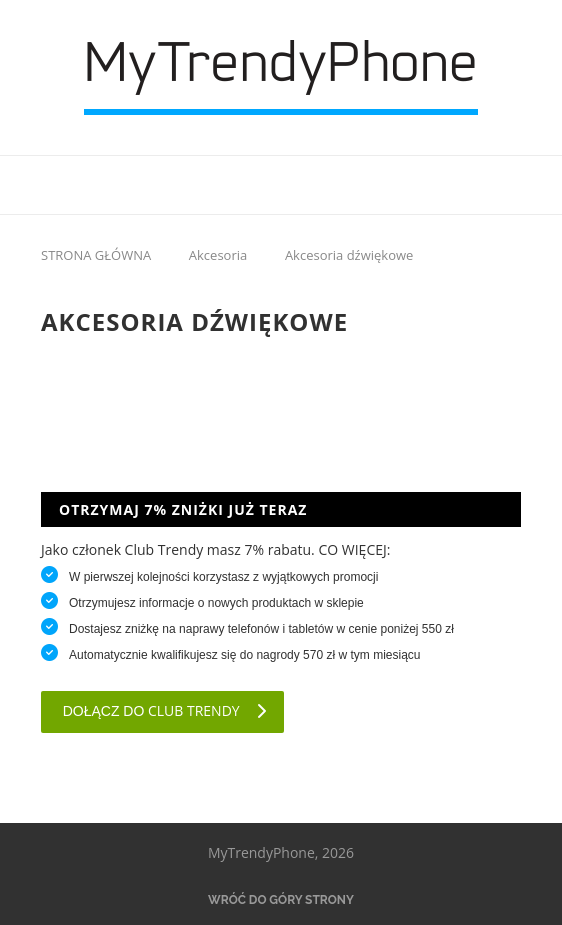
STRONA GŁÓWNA (96, 255)
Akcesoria (218, 255)
